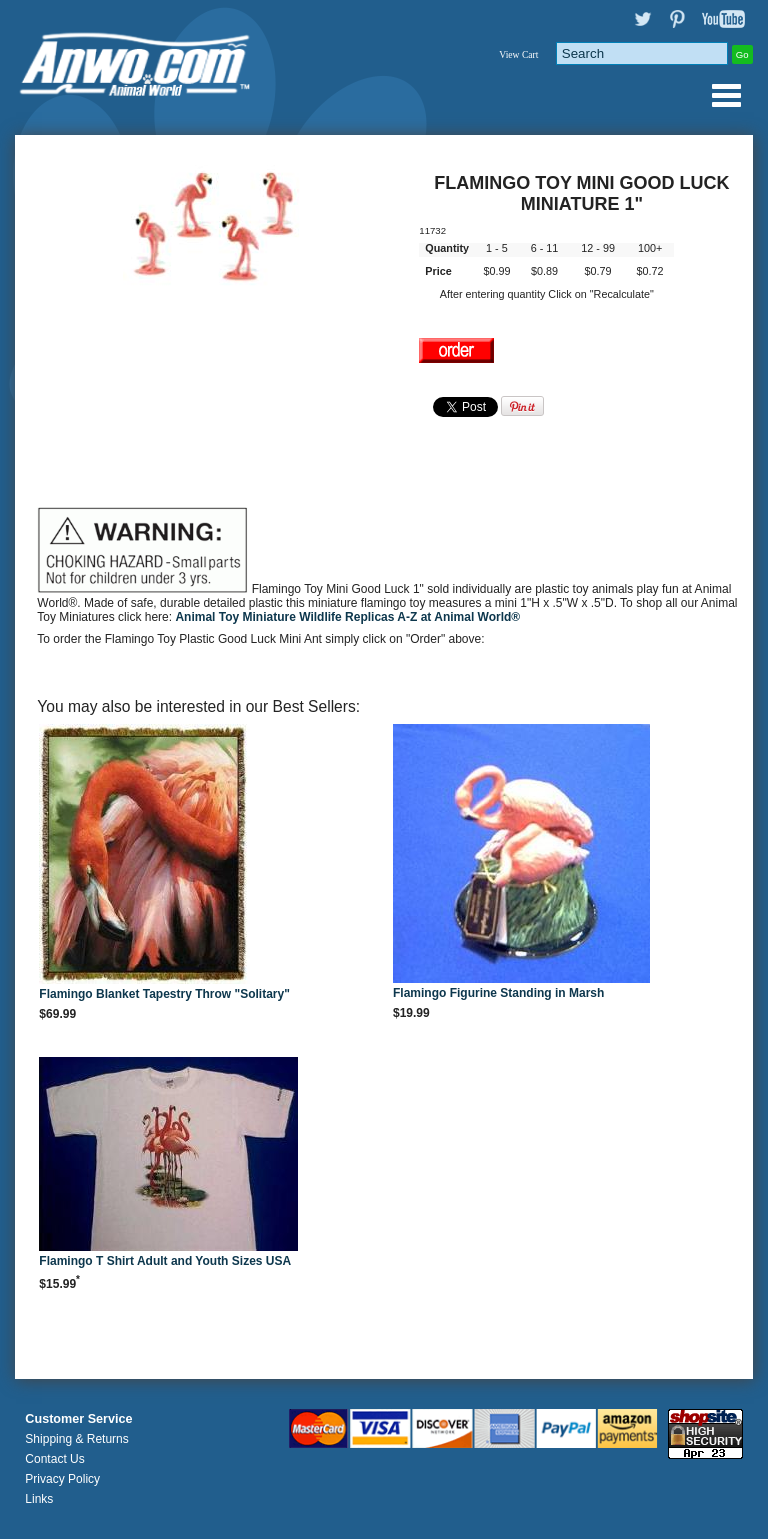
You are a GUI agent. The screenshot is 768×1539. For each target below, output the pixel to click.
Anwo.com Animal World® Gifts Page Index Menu (726, 95)
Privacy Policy (62, 1479)
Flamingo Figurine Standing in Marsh (498, 993)
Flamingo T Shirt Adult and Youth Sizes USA (165, 1261)
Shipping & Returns (76, 1439)
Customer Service (78, 1419)
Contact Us (54, 1459)
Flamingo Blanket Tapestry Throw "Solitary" (164, 994)
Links (39, 1499)
